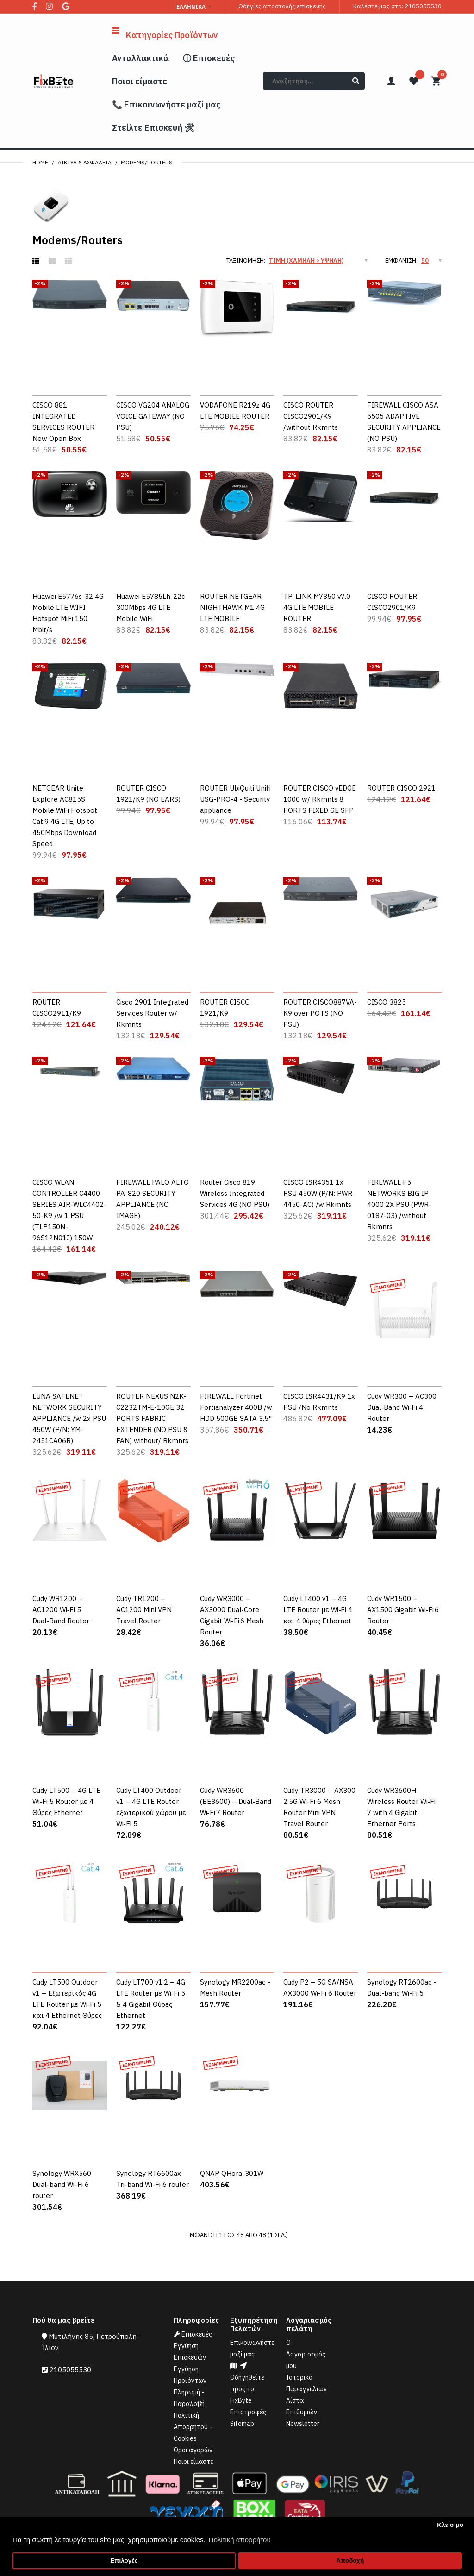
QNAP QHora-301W (231, 2173)
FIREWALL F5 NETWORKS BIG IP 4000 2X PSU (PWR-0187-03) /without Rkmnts (399, 1204)
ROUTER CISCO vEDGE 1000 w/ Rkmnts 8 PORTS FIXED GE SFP (319, 799)
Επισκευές (193, 2334)
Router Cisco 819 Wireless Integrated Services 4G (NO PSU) (234, 1193)
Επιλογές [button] (123, 2560)
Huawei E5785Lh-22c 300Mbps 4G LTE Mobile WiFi (150, 607)
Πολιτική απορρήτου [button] (240, 2540)
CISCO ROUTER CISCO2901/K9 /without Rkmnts (310, 416)
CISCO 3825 (386, 1002)
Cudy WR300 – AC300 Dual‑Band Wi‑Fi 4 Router (402, 1407)
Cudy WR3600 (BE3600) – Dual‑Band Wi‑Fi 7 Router (235, 1801)
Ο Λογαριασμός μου (305, 2354)
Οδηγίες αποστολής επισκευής (282, 6)
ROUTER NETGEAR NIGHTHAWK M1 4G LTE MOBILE (232, 607)
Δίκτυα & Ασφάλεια (84, 162)
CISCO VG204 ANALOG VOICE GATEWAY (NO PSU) (152, 416)
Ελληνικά (191, 6)
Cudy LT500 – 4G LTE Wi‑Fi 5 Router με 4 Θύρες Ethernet (66, 1801)
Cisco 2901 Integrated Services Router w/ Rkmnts (152, 1013)
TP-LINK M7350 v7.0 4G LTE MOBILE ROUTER (316, 607)
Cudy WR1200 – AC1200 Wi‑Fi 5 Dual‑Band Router (60, 1609)
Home (40, 162)
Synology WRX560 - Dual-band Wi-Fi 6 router (64, 2184)
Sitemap (242, 2423)
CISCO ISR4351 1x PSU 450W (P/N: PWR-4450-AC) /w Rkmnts (319, 1193)
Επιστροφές (248, 2412)
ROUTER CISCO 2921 (401, 788)
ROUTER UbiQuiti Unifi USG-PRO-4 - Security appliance (235, 799)
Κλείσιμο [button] (450, 2524)
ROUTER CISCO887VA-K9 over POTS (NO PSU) (320, 1013)
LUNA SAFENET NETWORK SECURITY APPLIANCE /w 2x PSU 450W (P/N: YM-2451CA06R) (69, 1418)
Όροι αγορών (193, 2450)
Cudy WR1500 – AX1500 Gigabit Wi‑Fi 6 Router (403, 1609)
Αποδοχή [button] (350, 2560)
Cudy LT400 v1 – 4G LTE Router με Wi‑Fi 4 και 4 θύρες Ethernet (317, 1609)
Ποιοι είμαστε (193, 2461)
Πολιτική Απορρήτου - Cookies (193, 2427)
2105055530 (423, 6)
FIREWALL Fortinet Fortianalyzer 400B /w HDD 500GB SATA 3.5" (236, 1407)
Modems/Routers (147, 162)
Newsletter (302, 2423)
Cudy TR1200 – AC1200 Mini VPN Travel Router (144, 1609)
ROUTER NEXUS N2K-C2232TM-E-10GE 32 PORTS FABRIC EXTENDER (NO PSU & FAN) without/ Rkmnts (152, 1418)
